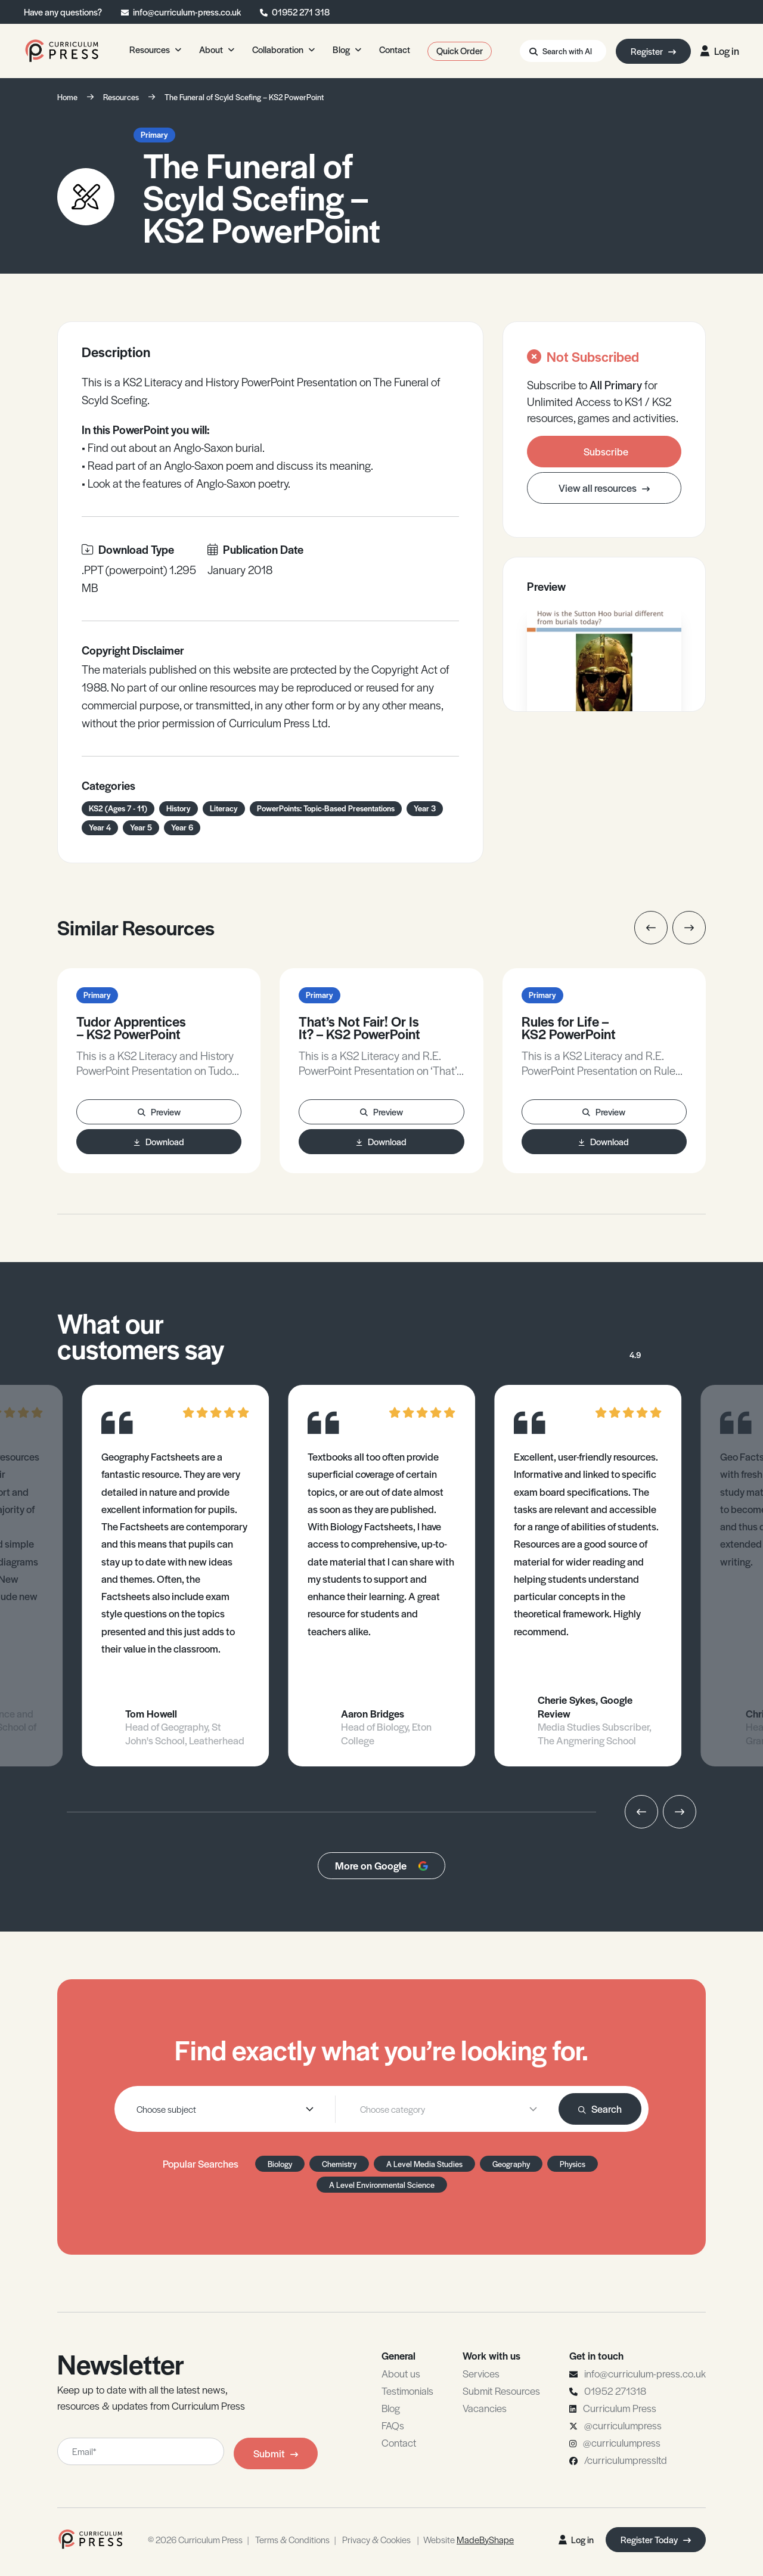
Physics (572, 2163)
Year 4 (100, 827)
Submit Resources (501, 2390)
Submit (275, 2453)
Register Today (656, 2539)
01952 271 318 (301, 11)
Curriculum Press (619, 2408)
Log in (719, 51)
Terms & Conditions (292, 2539)
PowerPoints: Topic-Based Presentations (326, 808)
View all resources (604, 488)
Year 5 (141, 827)
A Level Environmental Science (382, 2184)
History (178, 808)
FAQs (393, 2425)
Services (481, 2373)
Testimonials (407, 2390)
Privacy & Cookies (376, 2539)
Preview (159, 1111)
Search (600, 2108)
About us (401, 2373)
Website (468, 2539)
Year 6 (182, 827)
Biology (280, 2163)
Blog (391, 2408)
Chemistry (339, 2163)
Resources (121, 97)
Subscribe (606, 451)
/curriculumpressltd (625, 2460)
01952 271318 (615, 2390)
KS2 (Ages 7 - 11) (118, 808)
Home (67, 97)
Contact (399, 2442)
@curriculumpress (623, 2425)
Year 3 (425, 808)
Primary (154, 134)
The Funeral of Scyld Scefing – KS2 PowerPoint (244, 97)
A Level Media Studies (424, 2163)
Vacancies (485, 2408)
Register (653, 51)
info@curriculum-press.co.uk (187, 11)
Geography (511, 2163)
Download (159, 1141)
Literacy (224, 808)
